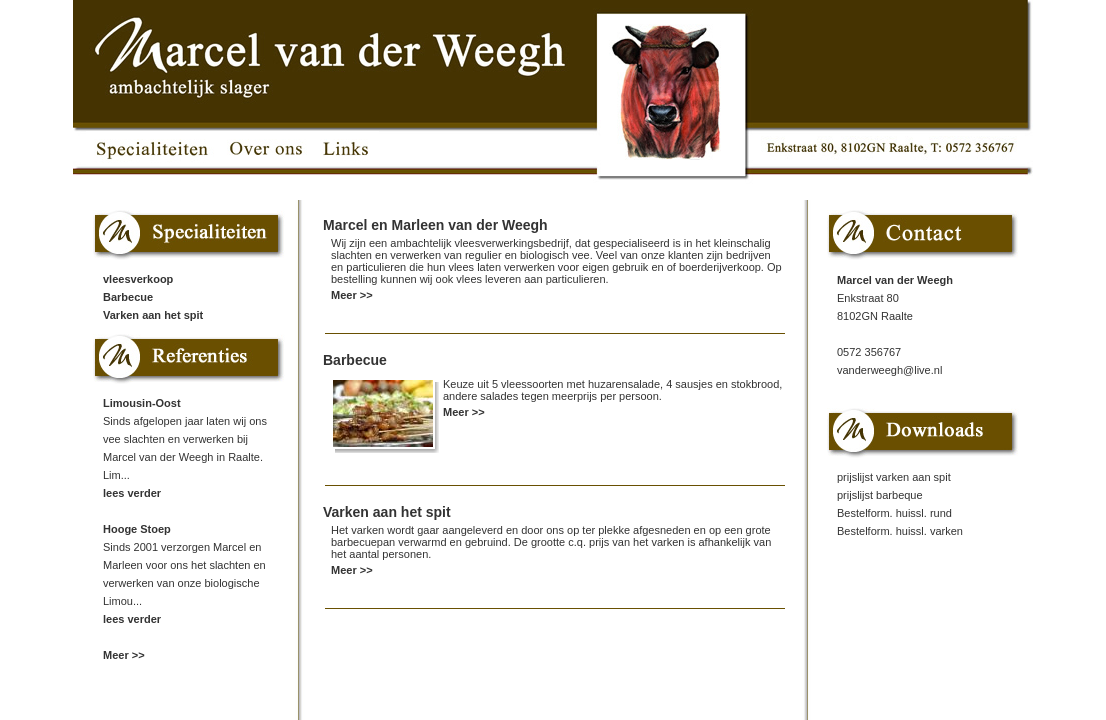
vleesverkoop (138, 279)
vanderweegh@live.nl (889, 370)
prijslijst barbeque (880, 495)
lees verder (132, 493)
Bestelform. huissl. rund (894, 513)
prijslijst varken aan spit (894, 477)
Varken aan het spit (153, 315)
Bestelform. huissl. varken (900, 531)
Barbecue (128, 297)
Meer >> (124, 655)
